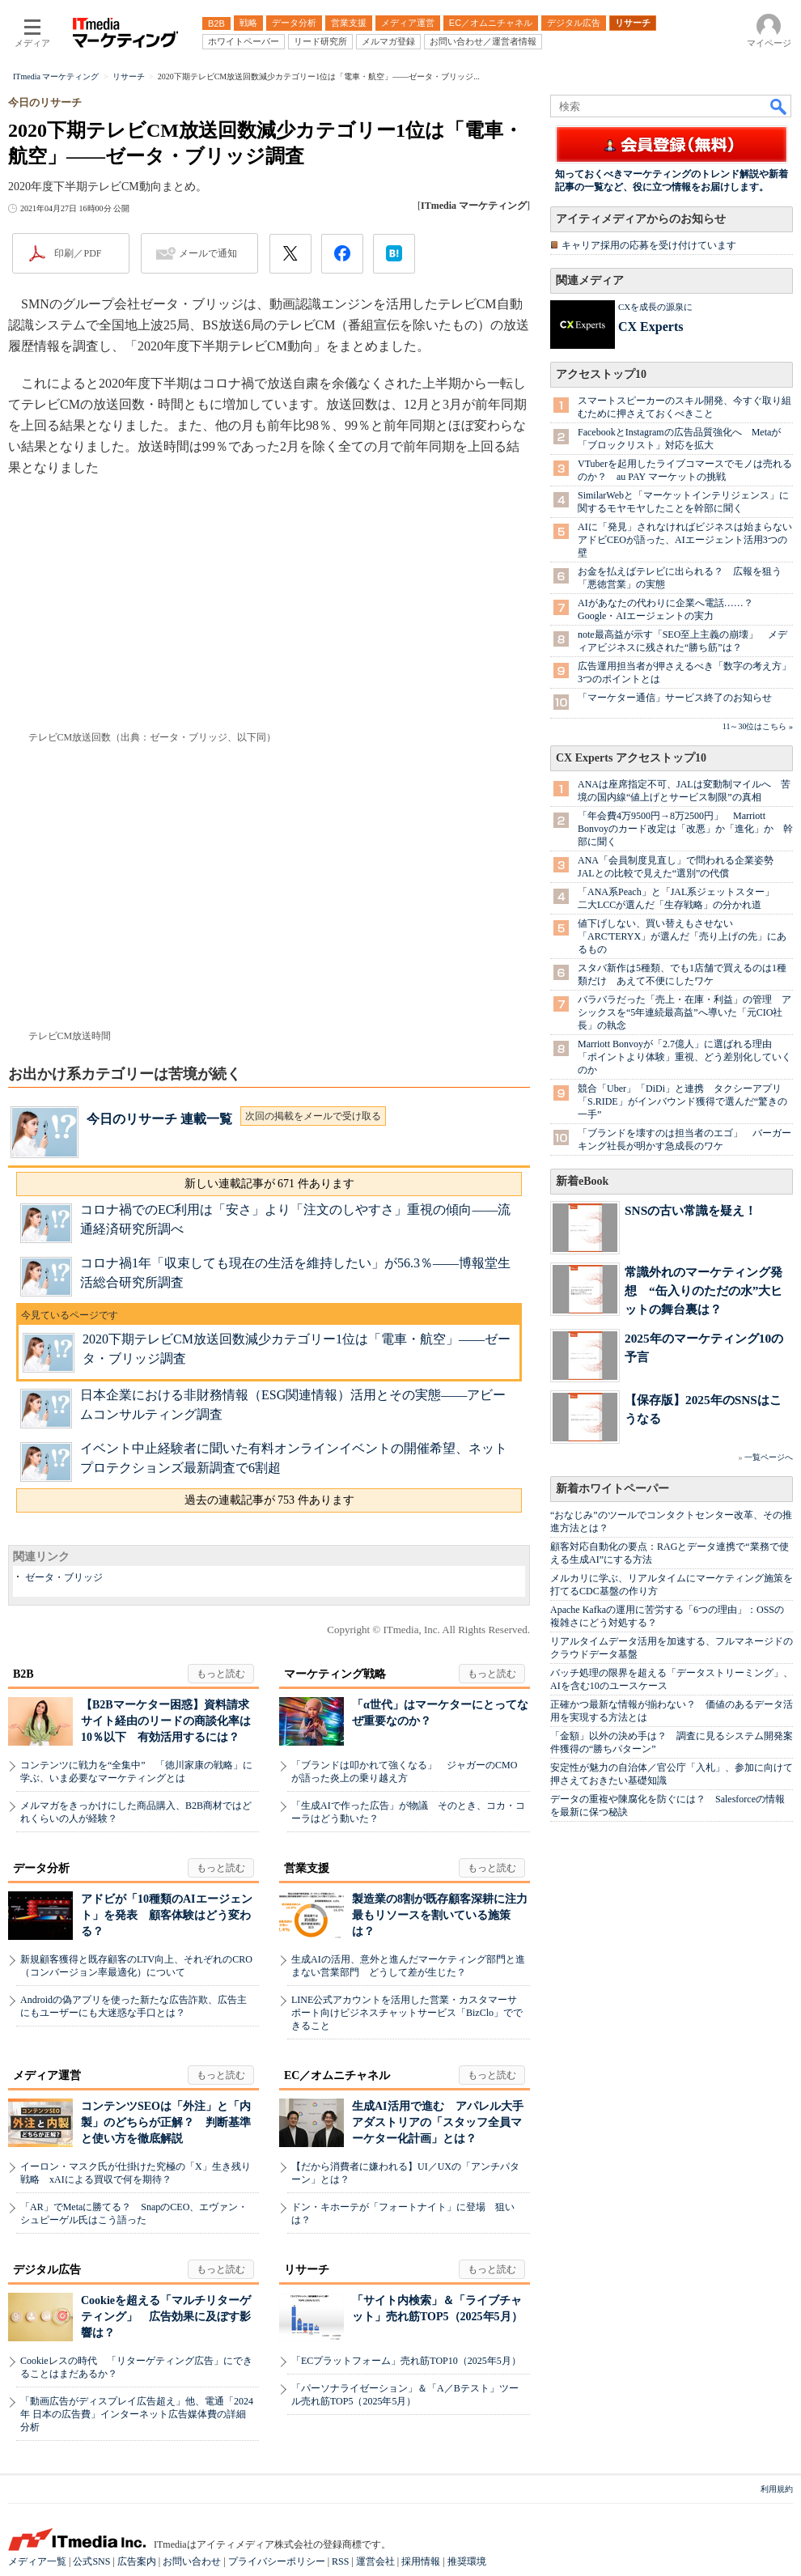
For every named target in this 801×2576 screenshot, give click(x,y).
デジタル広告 (47, 2270)
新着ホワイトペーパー (612, 1489)
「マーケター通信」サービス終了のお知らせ (675, 697)
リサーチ (306, 2270)
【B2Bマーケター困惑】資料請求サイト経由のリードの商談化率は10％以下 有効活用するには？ (166, 1721)
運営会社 (375, 2561)
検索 (779, 106)
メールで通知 (208, 253)
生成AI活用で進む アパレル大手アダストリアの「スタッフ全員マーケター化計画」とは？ (437, 2122)
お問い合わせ (192, 2561)
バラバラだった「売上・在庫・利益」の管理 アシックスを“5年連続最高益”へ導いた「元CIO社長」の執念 (684, 1012)
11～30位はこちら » (758, 726)
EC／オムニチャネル (337, 2075)
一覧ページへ (768, 1457)
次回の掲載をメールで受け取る (313, 1116)
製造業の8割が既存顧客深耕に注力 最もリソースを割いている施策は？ (445, 1915)
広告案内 (136, 2561)
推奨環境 (466, 2561)
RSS (340, 2561)
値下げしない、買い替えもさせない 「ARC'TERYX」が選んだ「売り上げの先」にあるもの (682, 936)
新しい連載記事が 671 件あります (269, 1184)
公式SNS (91, 2561)
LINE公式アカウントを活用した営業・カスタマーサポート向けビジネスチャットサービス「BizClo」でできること (407, 2012)
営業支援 (306, 1868)
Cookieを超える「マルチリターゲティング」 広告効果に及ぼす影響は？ (166, 2316)
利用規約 (777, 2489)
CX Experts (650, 326)
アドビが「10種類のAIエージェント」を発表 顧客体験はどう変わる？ (166, 1915)
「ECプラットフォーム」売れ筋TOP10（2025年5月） (406, 2360)
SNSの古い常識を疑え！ (690, 1210)
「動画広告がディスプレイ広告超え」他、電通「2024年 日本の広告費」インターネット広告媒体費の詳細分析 (136, 2414)
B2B (23, 1674)
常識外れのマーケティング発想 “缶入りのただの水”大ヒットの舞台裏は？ (703, 1290)
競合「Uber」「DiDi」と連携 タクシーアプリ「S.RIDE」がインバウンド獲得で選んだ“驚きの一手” (682, 1101)
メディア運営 (47, 2075)
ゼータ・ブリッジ (64, 1577)
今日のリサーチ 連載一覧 (159, 1119)
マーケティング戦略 (335, 1674)
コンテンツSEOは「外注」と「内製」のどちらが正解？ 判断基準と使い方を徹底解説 (166, 2122)
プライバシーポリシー (276, 2561)
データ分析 (41, 1868)
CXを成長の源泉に (655, 307)
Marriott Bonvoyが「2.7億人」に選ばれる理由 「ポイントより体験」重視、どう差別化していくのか (684, 1057)
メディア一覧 (37, 2561)
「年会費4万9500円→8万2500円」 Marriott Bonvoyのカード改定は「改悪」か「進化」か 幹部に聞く (685, 828)
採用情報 (420, 2561)
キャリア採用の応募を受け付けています (649, 245)
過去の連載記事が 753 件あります (269, 1500)
